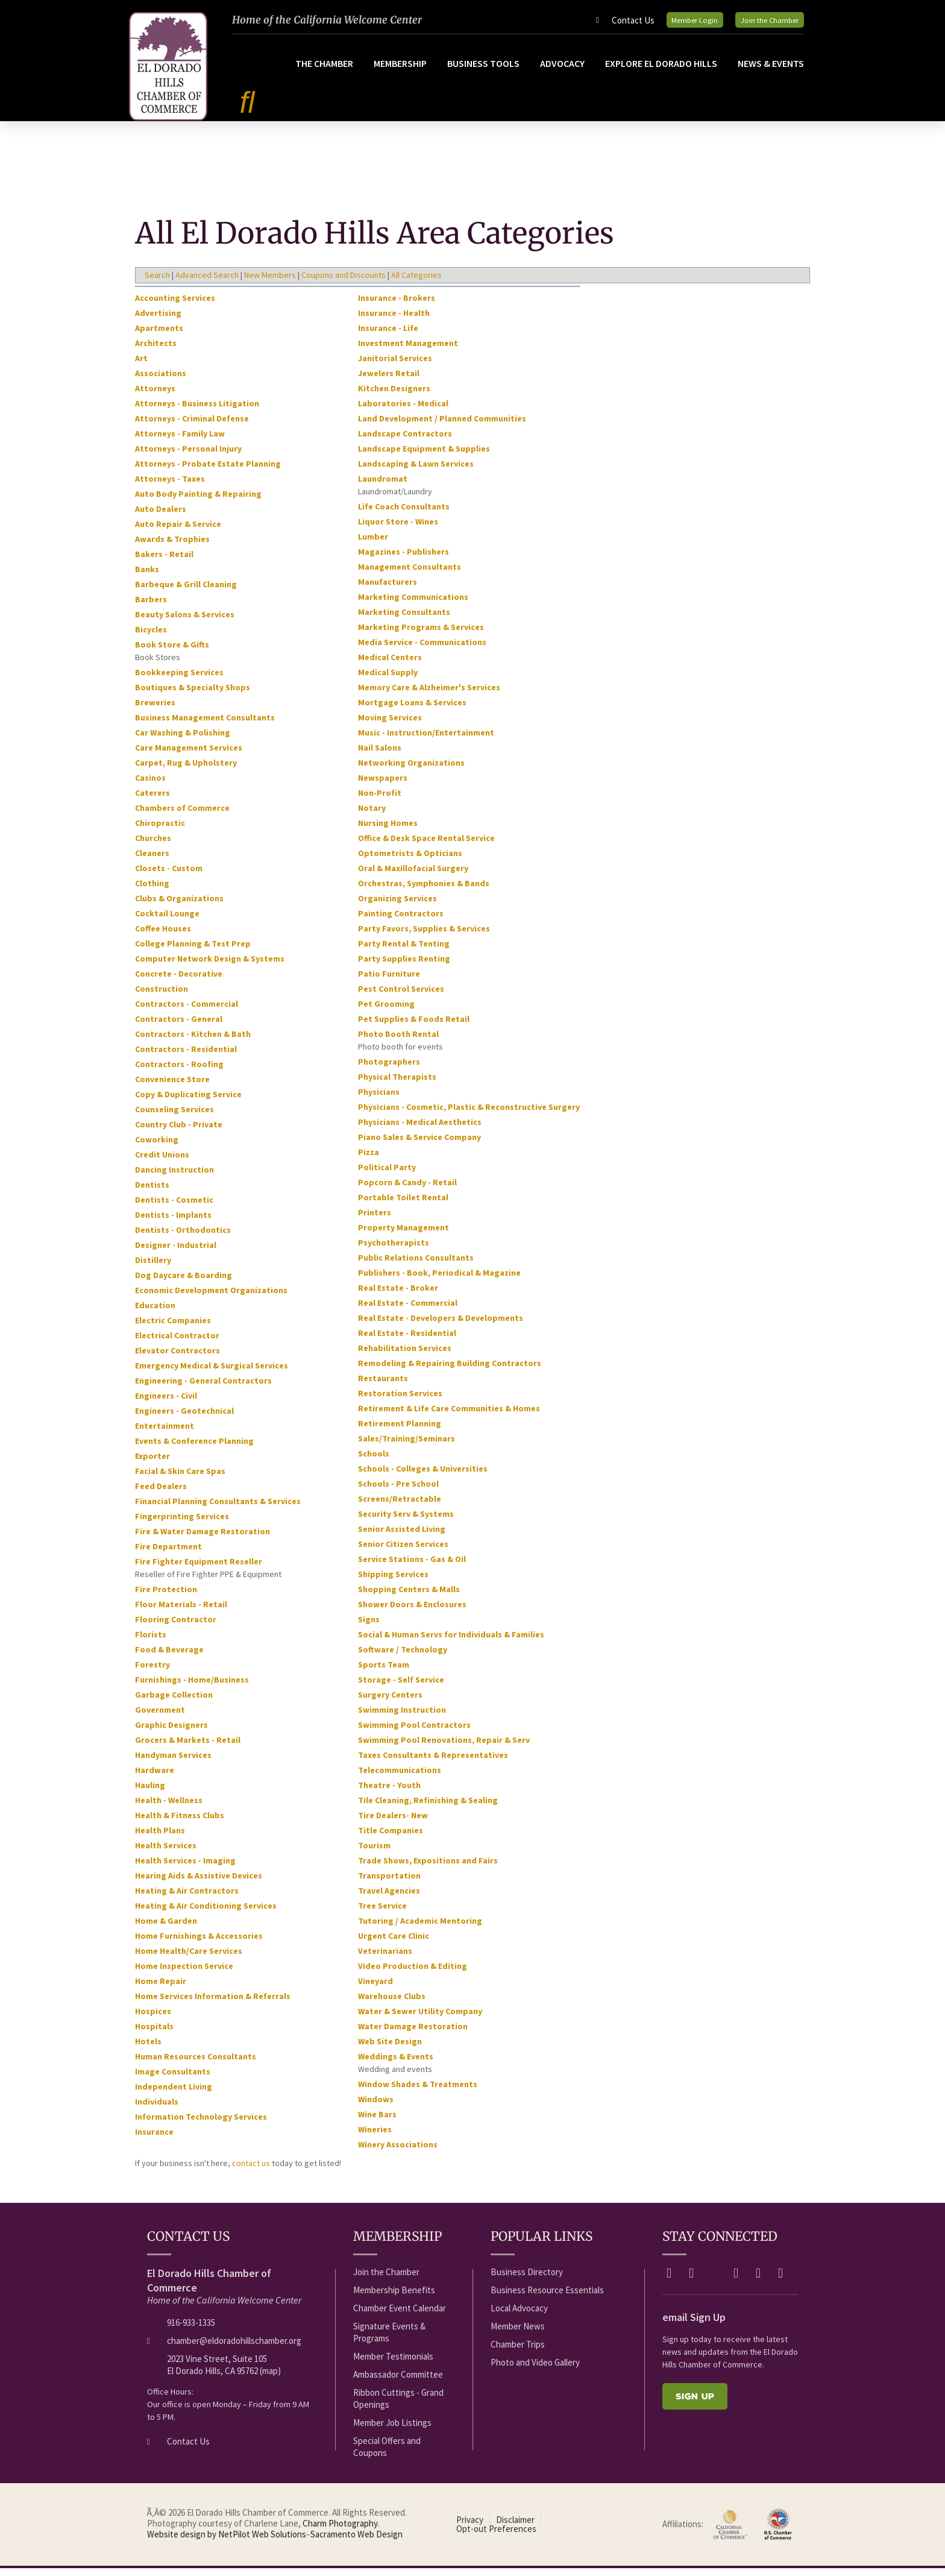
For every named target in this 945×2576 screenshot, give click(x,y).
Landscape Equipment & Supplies (424, 456)
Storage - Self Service (401, 1687)
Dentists (152, 1192)
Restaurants (383, 1386)
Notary (372, 815)
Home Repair (160, 1988)
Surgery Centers (390, 1702)
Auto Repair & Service (178, 531)
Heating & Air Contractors (187, 1898)
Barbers (151, 607)
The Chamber (324, 71)
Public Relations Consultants (416, 1265)
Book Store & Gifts (172, 652)
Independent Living (173, 2094)
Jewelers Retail (388, 381)
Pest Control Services (401, 996)
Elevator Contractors (177, 1358)
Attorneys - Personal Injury (188, 456)
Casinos (150, 785)
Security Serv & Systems (406, 1521)
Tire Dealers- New (393, 1823)
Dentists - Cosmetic (174, 1207)
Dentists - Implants (173, 1222)
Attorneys (155, 396)
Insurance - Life (388, 335)
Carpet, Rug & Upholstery (186, 770)
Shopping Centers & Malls (409, 1597)
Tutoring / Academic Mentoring (420, 1928)
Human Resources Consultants (195, 2064)
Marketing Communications (413, 604)
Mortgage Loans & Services (412, 710)
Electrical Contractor (177, 1343)
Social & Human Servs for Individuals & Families (451, 1642)
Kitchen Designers (394, 396)
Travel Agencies (389, 1898)
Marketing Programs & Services (421, 634)
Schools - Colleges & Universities (423, 1476)
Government (160, 1717)
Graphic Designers (171, 1732)
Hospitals (154, 2034)
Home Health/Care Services (188, 1958)
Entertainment (164, 1433)
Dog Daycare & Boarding (183, 1282)
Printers (374, 1220)
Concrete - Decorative (178, 981)
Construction (161, 996)
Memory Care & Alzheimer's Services (429, 695)
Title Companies (390, 1838)
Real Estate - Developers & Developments (440, 1325)
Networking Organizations (411, 770)
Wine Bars (377, 2122)
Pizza (368, 1159)
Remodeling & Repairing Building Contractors (449, 1370)
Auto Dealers (160, 516)
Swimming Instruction (402, 1717)
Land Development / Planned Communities (442, 426)
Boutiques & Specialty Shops (192, 695)
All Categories (416, 282)
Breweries (155, 710)
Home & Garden (166, 1928)
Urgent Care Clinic (393, 1943)
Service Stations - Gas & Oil (412, 1566)
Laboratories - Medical (403, 411)
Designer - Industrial (175, 1252)
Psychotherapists (393, 1250)
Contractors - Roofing (179, 1071)
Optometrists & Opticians (410, 860)
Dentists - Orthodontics (183, 1237)
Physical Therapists (397, 1084)
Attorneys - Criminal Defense (192, 426)
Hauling (150, 1792)
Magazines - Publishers (403, 559)
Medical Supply (388, 680)
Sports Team (383, 1672)
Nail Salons (379, 755)
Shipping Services (393, 1581)
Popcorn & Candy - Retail (407, 1190)
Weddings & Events (395, 2064)
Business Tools (483, 71)
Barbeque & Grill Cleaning (186, 592)
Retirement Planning (399, 1431)
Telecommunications (399, 1777)
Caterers (152, 800)
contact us (251, 2170)
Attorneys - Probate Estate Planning (208, 471)
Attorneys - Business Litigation (197, 411)
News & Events (771, 71)
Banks (147, 577)
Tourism (374, 1853)
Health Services (165, 1853)
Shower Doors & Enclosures (412, 1612)
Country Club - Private (178, 1132)
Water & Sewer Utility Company (420, 2019)
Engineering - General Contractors (203, 1388)
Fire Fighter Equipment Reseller (198, 1569)
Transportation (389, 1883)
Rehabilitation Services (404, 1355)
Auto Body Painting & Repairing (198, 501)
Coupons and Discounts (343, 282)
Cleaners (152, 860)
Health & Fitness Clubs (179, 1823)
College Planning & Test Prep (193, 951)
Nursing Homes (388, 830)
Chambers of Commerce (182, 815)
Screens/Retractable (399, 1506)
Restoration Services (400, 1401)
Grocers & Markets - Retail (187, 1747)
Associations (160, 381)
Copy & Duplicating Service (188, 1102)
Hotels (148, 2049)
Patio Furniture (389, 981)
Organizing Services (397, 906)
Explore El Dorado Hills (661, 71)
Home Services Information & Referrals (212, 2003)
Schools (373, 1461)
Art (141, 366)
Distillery (153, 1267)
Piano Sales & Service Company (419, 1144)
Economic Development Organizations (211, 1298)
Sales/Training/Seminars (406, 1446)
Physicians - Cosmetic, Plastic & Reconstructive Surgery (469, 1114)
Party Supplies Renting (404, 966)
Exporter (152, 1463)
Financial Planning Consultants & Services (218, 1509)
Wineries (375, 2137)
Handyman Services (173, 1762)
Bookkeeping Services (179, 680)
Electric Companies (173, 1328)
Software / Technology (402, 1657)
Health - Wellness (168, 1808)
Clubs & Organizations (179, 906)
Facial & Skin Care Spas (180, 1478)
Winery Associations (398, 2152)
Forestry (152, 1672)
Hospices (153, 2019)
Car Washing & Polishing (182, 740)
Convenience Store (172, 1087)
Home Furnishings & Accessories (199, 1943)
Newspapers (382, 785)
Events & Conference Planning (194, 1448)
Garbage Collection (174, 1702)
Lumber (373, 544)
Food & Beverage (169, 1657)
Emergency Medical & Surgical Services (211, 1373)
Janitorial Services (395, 366)
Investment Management (408, 350)
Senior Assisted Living (401, 1536)
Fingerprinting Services (182, 1524)
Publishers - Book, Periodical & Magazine (439, 1280)
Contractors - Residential (186, 1056)
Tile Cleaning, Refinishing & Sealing (428, 1808)
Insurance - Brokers (396, 305)
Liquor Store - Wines (398, 529)
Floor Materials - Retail (181, 1612)
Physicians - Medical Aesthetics (420, 1129)
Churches (153, 845)
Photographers (389, 1069)
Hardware (154, 1777)
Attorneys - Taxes (170, 486)
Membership (400, 71)
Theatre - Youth (389, 1792)
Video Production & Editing (412, 1973)
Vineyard (375, 1988)
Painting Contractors (401, 921)
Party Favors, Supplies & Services (424, 936)
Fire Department (168, 1554)
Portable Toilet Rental (403, 1205)
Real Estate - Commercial (407, 1310)
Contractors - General (178, 1026)
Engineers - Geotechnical (184, 1418)
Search (157, 282)
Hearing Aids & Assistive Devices (198, 1883)
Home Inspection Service (184, 1973)
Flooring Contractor (175, 1627)
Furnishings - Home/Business (192, 1687)
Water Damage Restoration (413, 2034)
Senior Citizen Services (403, 1551)
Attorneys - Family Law (180, 441)
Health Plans (160, 1838)
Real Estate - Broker (398, 1295)
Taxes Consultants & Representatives (433, 1762)
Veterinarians (385, 1958)
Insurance (154, 2139)
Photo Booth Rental (398, 1041)
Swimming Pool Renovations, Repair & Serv (444, 1747)
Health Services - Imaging (185, 1868)
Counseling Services (174, 1117)
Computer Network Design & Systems (209, 966)
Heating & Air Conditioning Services (206, 1913)
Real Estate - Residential (407, 1340)
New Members (270, 282)
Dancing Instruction (174, 1177)
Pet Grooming (386, 1011)
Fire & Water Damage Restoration (202, 1539)
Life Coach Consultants (404, 514)
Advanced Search (207, 282)
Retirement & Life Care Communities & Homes (449, 1416)
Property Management (403, 1235)
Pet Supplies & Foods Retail (413, 1026)
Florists (150, 1642)
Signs (369, 1627)
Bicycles (151, 637)
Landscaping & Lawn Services (416, 471)
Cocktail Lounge (167, 921)
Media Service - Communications (422, 649)
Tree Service (382, 1913)
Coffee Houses (163, 936)
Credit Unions (162, 1162)
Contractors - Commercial (186, 1011)
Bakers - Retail (164, 561)
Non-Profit (379, 800)
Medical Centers (390, 665)
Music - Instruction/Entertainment (426, 740)
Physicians (379, 1099)
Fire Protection (166, 1597)
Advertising (158, 320)
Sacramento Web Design (356, 2542)
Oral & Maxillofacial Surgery (413, 876)
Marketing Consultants (404, 619)
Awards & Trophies (172, 546)
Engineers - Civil (166, 1403)
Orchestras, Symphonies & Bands (423, 891)
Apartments (159, 335)
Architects (156, 350)
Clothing (152, 891)
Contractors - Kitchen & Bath (193, 1041)
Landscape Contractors (405, 441)
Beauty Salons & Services (184, 622)
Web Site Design (390, 2049)
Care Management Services (188, 755)
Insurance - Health (394, 320)
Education (155, 1313)
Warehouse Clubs (391, 2003)
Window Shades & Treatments (417, 2091)
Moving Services (390, 725)
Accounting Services (175, 305)
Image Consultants (172, 2079)
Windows (376, 2107)
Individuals (156, 2109)
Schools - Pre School (398, 1491)
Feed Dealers (161, 1493)
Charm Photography (340, 2531)
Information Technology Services (201, 2124)
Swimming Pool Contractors (414, 1732)
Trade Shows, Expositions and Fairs (428, 1868)
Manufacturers (387, 589)
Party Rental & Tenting (404, 951)
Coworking (156, 1147)
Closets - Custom (168, 876)
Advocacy (562, 71)
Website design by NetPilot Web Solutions (226, 2542)
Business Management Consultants (205, 725)
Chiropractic (160, 830)
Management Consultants (409, 574)
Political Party (387, 1175)
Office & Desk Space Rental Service (426, 845)
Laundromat (382, 486)
